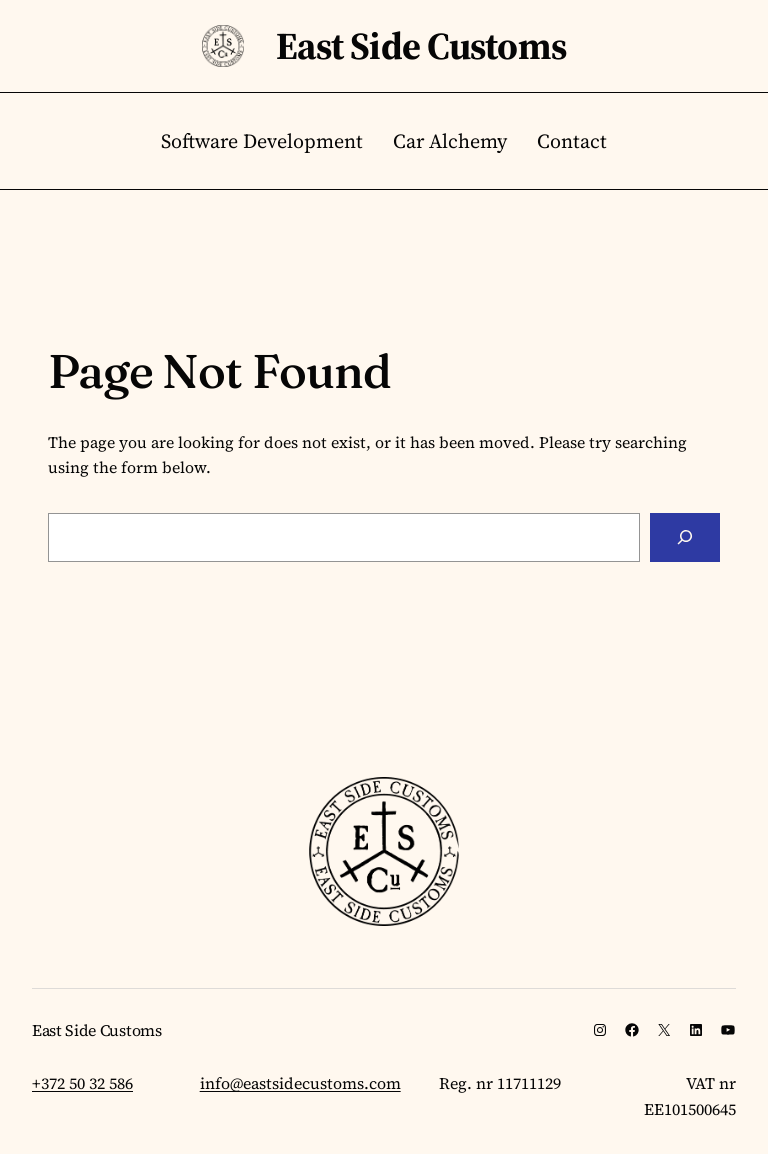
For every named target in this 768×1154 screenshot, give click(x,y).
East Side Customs (421, 45)
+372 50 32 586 (82, 1083)
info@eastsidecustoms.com (300, 1083)
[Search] (685, 537)
